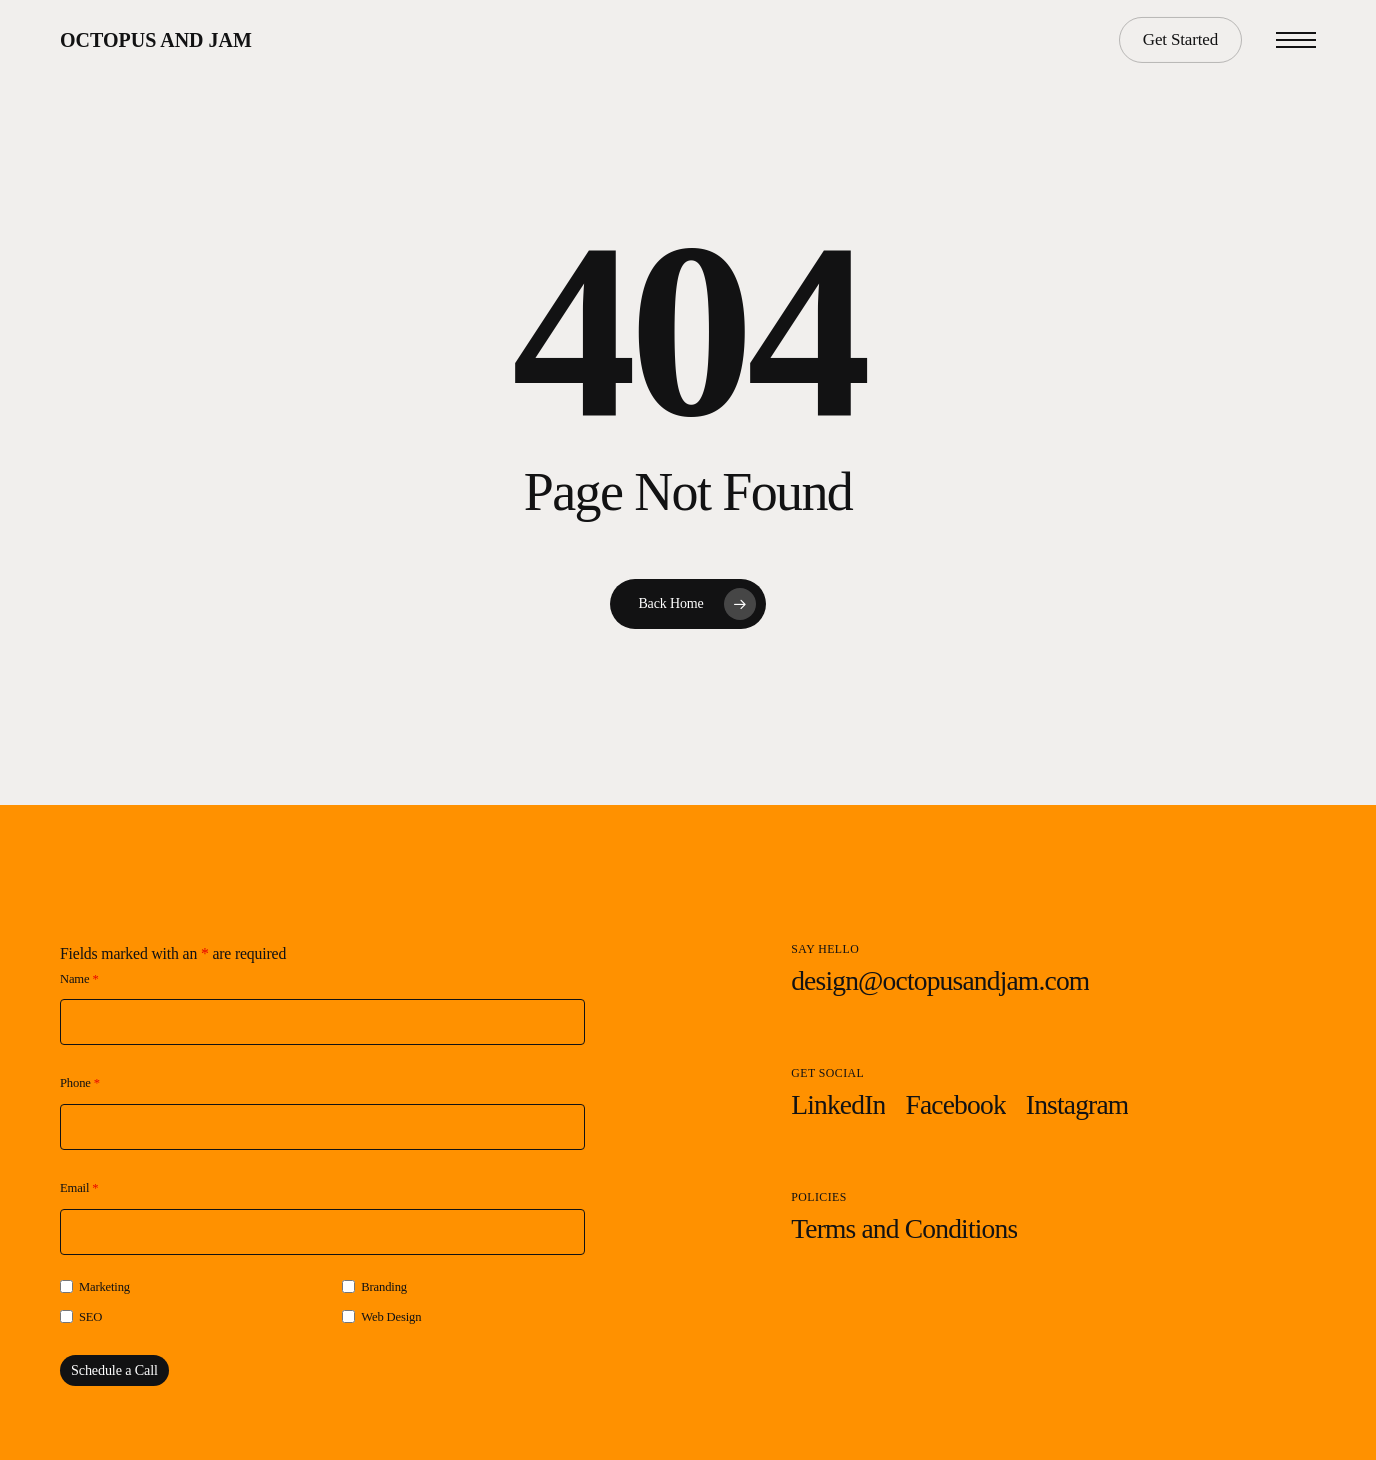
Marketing (104, 1287)
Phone (80, 1083)
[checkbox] (66, 1286)
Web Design (391, 1317)
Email (79, 1188)
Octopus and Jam (156, 40)
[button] (1296, 40)
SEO (90, 1317)
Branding (384, 1287)
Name (79, 979)
